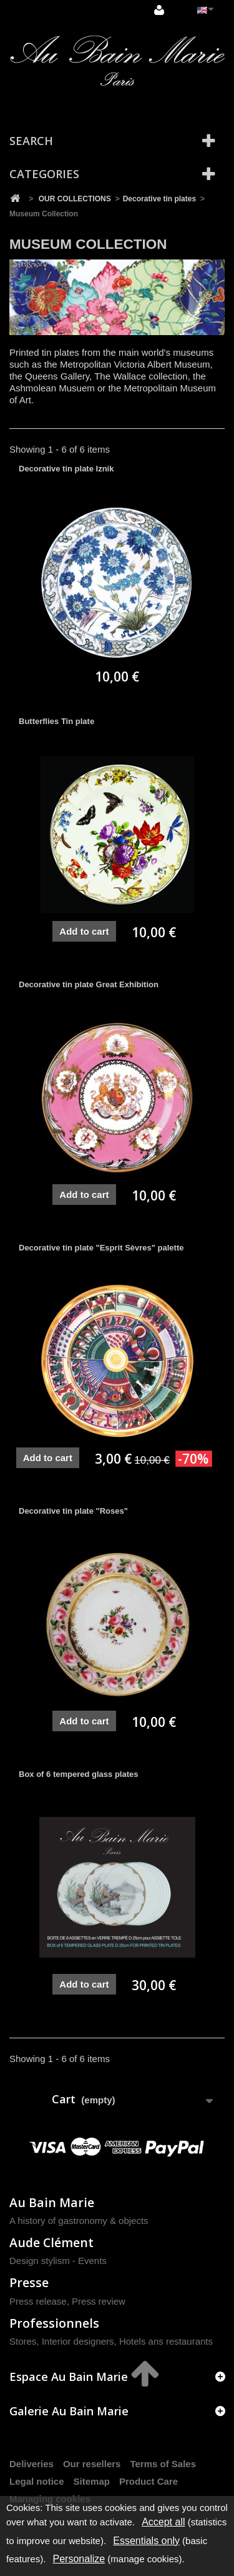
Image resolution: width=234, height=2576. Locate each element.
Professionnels (54, 2323)
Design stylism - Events (58, 2260)
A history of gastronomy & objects (79, 2220)
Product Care (148, 2481)
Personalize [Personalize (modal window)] (79, 2558)
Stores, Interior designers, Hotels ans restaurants (111, 2341)
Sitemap (92, 2481)
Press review (98, 2301)
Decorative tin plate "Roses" (73, 1511)
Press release (38, 2301)
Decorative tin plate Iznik (66, 468)
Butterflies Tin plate (56, 721)
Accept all (163, 2522)
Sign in (159, 10)
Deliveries (31, 2463)
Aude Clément (51, 2242)
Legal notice (36, 2481)
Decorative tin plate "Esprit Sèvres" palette (101, 1247)
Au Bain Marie (51, 2202)
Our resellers (92, 2463)
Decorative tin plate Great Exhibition (88, 984)
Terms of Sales (163, 2463)
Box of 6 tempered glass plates (78, 1774)
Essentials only (146, 2540)
